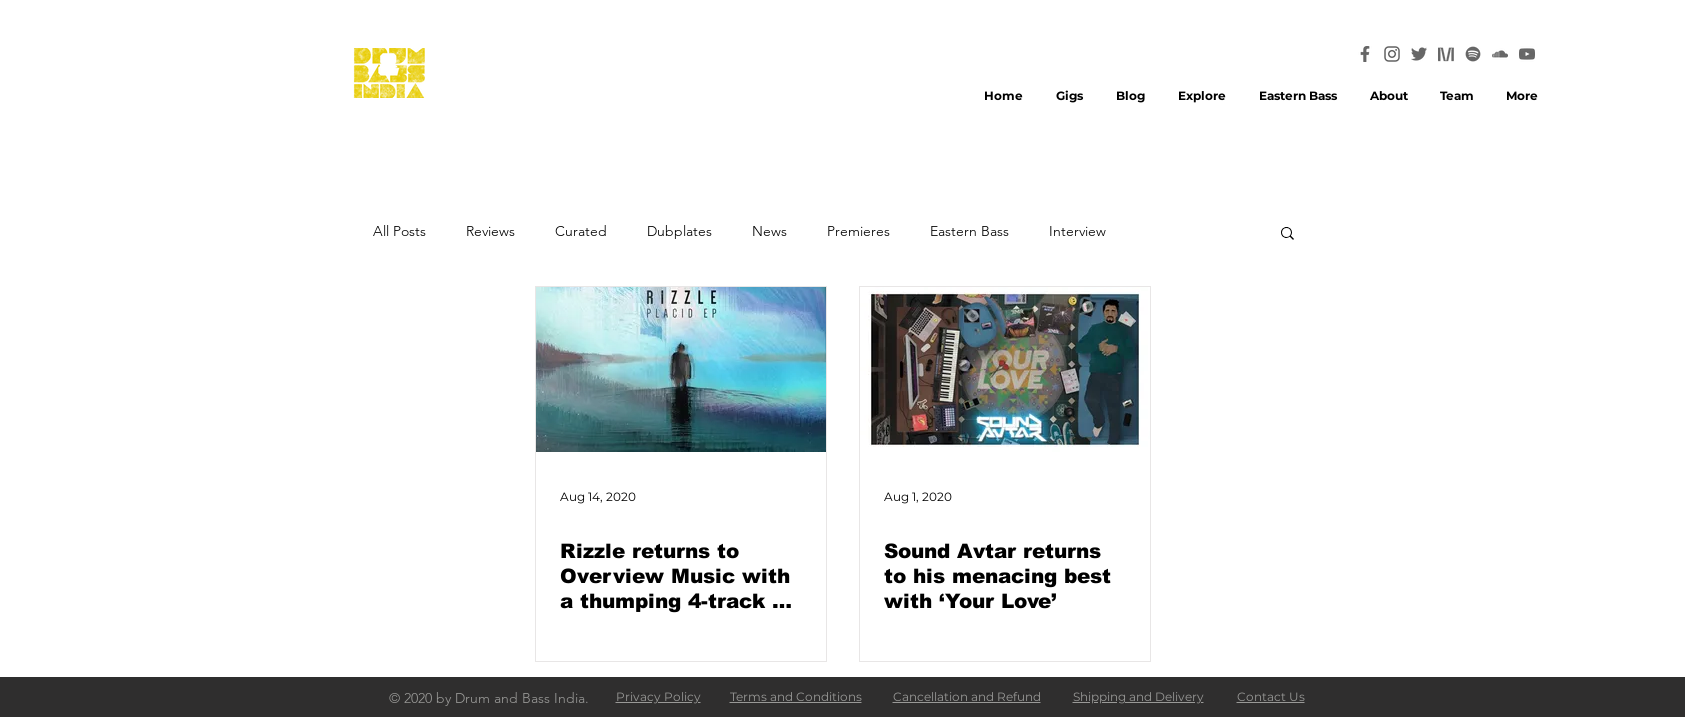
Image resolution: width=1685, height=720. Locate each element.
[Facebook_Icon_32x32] (1365, 54)
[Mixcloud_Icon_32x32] (1446, 54)
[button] (1287, 234)
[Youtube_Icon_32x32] (1527, 54)
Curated (581, 231)
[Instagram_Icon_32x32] (1392, 54)
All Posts (399, 231)
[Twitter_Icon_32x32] (1419, 54)
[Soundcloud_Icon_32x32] (1500, 54)
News (769, 231)
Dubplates (679, 231)
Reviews (490, 231)
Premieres (858, 231)
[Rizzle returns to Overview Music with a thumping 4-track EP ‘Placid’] (681, 369)
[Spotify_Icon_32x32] (1473, 54)
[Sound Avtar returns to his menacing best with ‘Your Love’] (1005, 369)
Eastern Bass (969, 231)
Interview (1077, 231)
